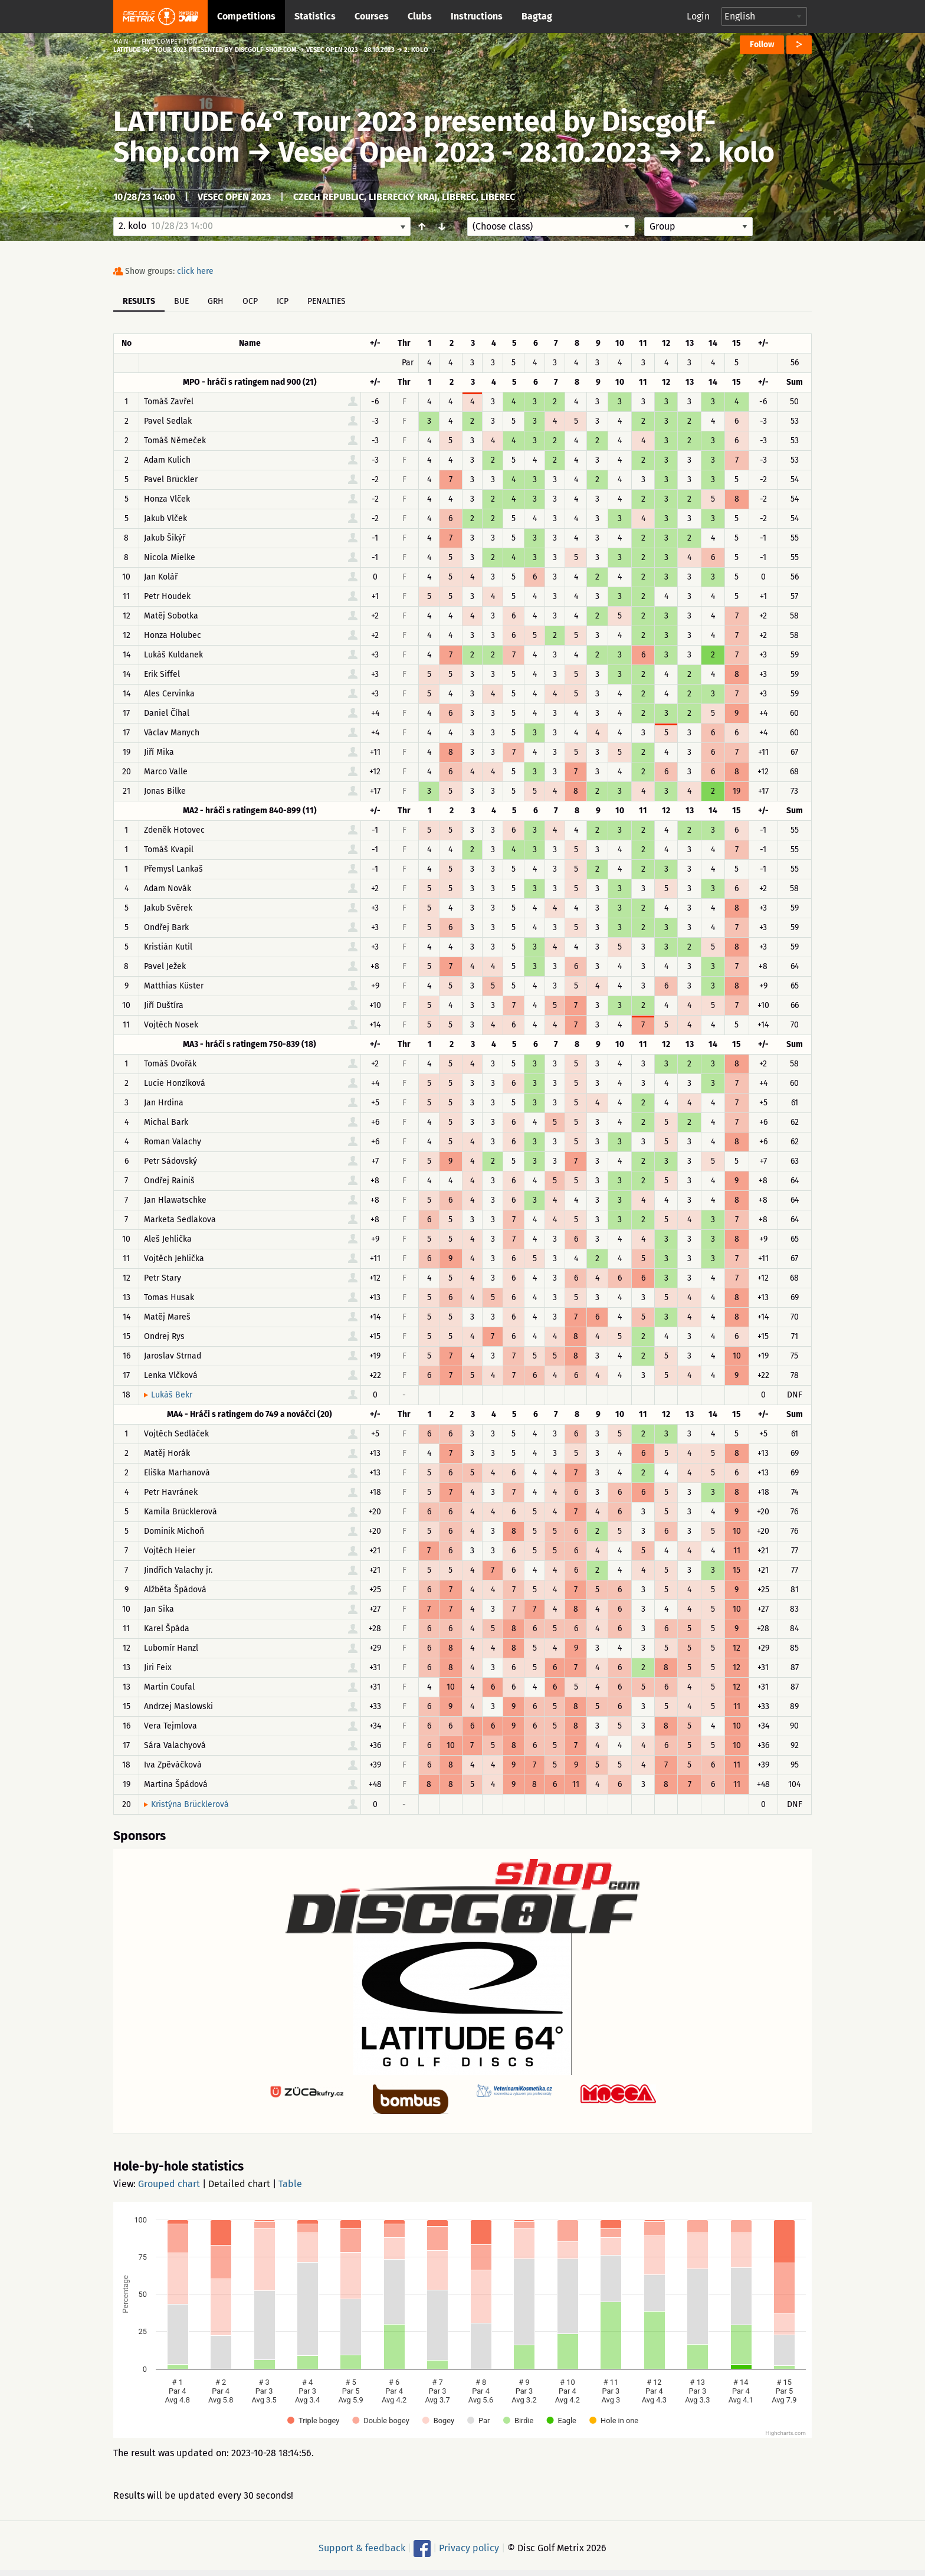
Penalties (326, 301)
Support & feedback (362, 2548)
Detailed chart (239, 2183)
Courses (372, 16)
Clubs (420, 16)
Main (121, 41)
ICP (282, 301)
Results (139, 301)
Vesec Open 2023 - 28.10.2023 (464, 152)
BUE (181, 301)
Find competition (170, 41)
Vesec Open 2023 (234, 196)
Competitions (246, 16)
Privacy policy (469, 2548)
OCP (250, 301)
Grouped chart (169, 2183)
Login (698, 16)
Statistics (315, 16)
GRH (216, 301)
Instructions (477, 16)
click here (195, 271)
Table (290, 2183)
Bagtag (536, 16)
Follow (762, 45)
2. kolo (732, 152)
